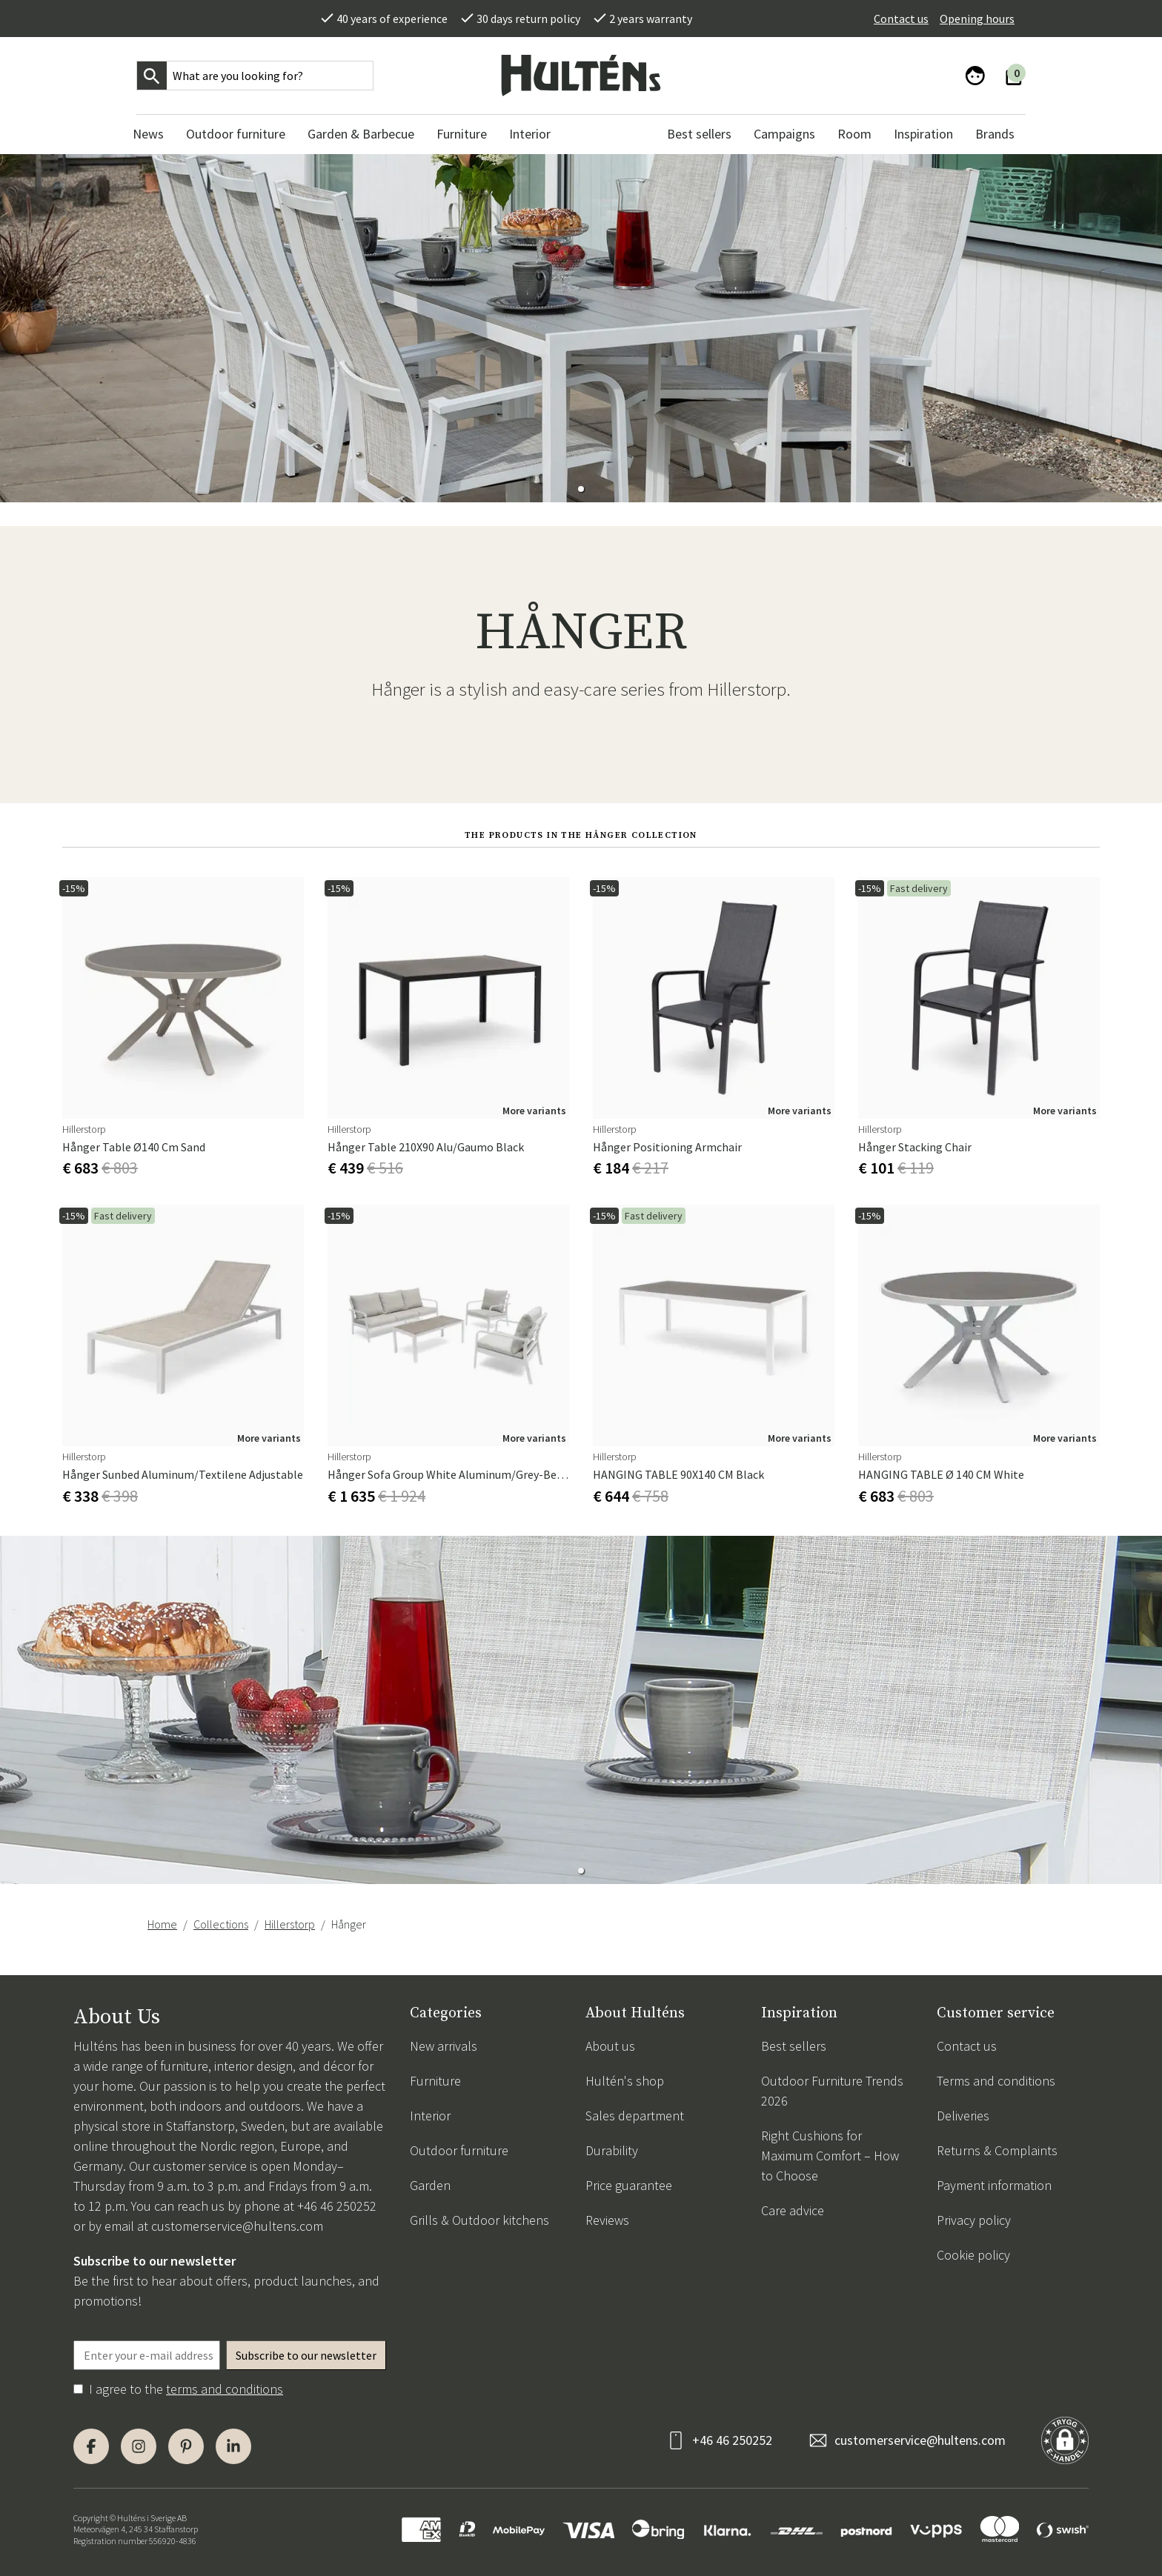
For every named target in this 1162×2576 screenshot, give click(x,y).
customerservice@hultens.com (237, 2225)
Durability (611, 2150)
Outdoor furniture (459, 2150)
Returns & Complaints (997, 2150)
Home (162, 1924)
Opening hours (977, 18)
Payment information (994, 2185)
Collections (220, 1924)
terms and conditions (224, 2388)
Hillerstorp (290, 1924)
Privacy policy (974, 2220)
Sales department (634, 2115)
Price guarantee (628, 2185)
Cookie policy (973, 2254)
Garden (430, 2185)
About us (610, 2045)
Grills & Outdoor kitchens (479, 2220)
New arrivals (443, 2045)
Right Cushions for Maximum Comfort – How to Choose (830, 2155)
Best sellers (793, 2045)
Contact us (901, 18)
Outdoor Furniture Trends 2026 (832, 2090)
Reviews (607, 2220)
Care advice (792, 2210)
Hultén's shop (624, 2080)
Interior (430, 2115)
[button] (581, 489)
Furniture (435, 2080)
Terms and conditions (996, 2080)
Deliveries (963, 2115)
